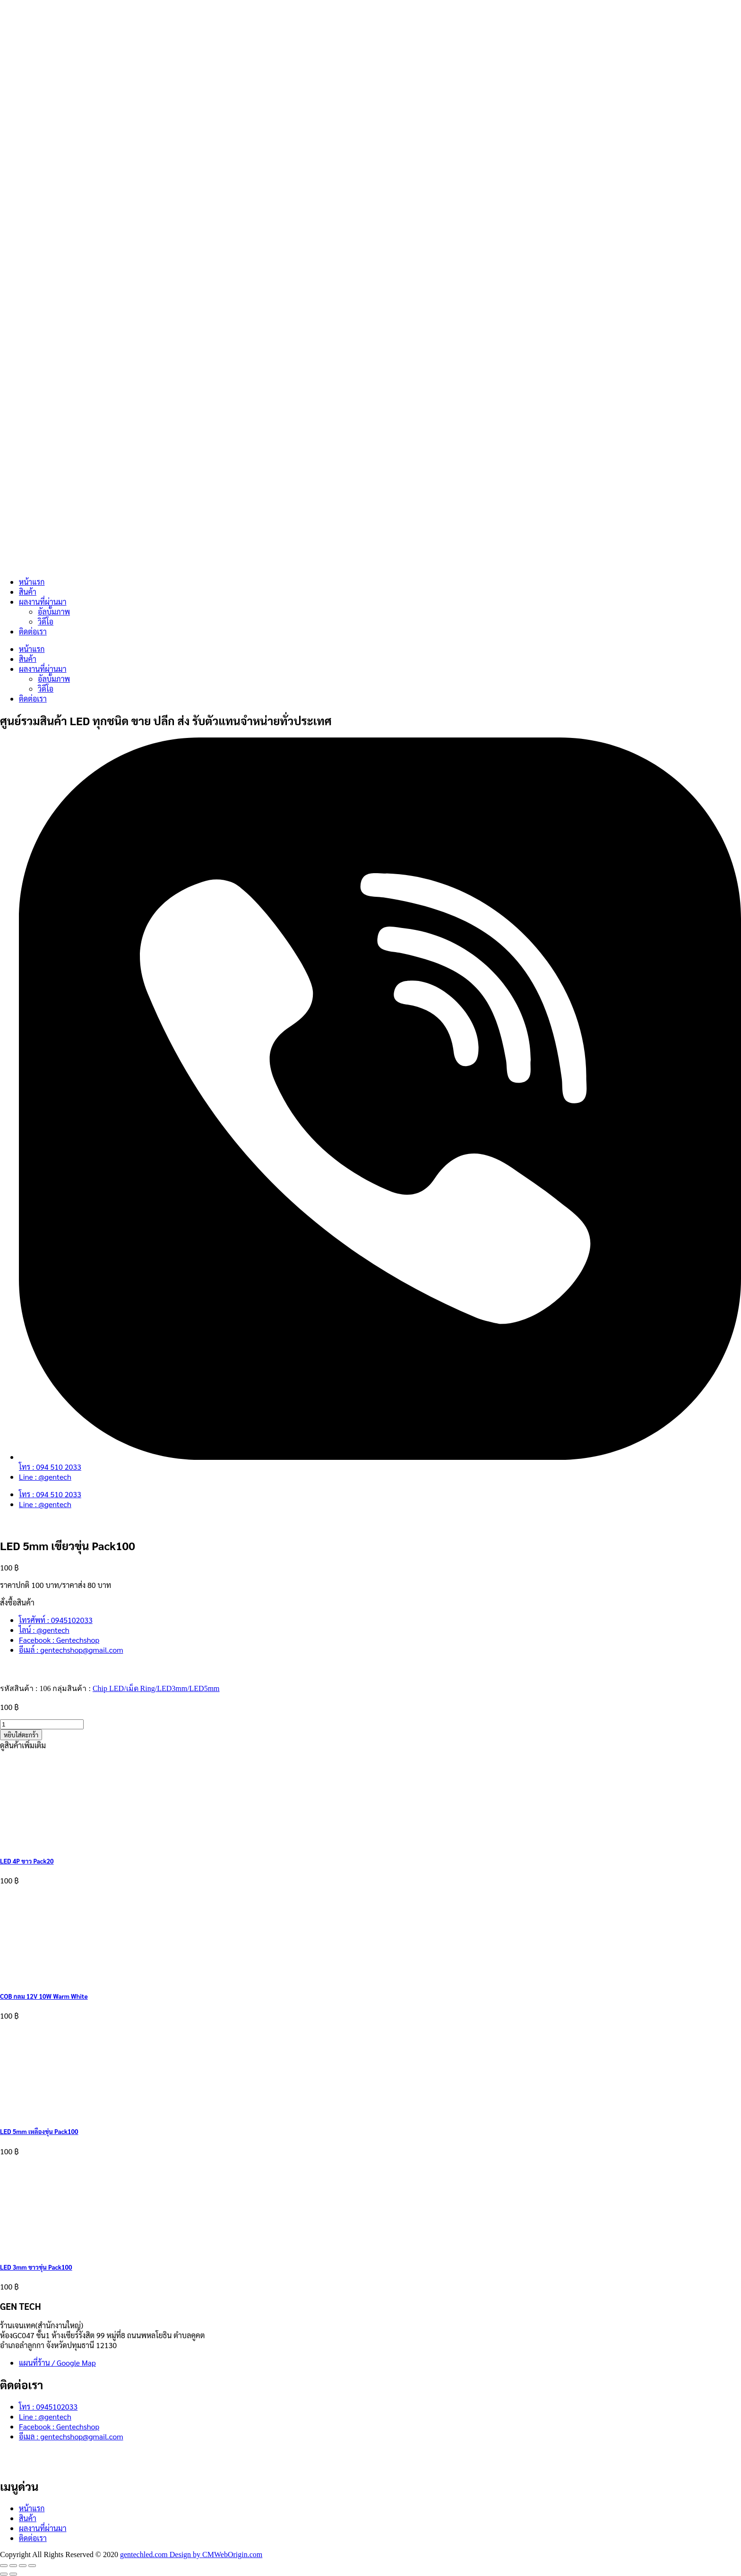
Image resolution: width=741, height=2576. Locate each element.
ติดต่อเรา (33, 631)
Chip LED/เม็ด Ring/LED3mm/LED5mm (156, 1688)
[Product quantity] (42, 1724)
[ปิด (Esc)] (32, 2565)
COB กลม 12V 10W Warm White (44, 1996)
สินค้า (27, 592)
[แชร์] (22, 2565)
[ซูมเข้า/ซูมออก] (4, 2565)
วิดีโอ (45, 621)
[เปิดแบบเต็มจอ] (13, 2565)
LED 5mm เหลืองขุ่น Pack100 (39, 2131)
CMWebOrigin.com (232, 2554)
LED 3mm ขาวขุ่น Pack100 (36, 2267)
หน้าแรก (31, 582)
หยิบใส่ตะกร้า (21, 1735)
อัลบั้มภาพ (54, 611)
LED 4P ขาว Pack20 (26, 1861)
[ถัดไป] (13, 2574)
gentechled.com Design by (161, 2554)
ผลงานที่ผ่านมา (42, 602)
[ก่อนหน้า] (4, 2574)
